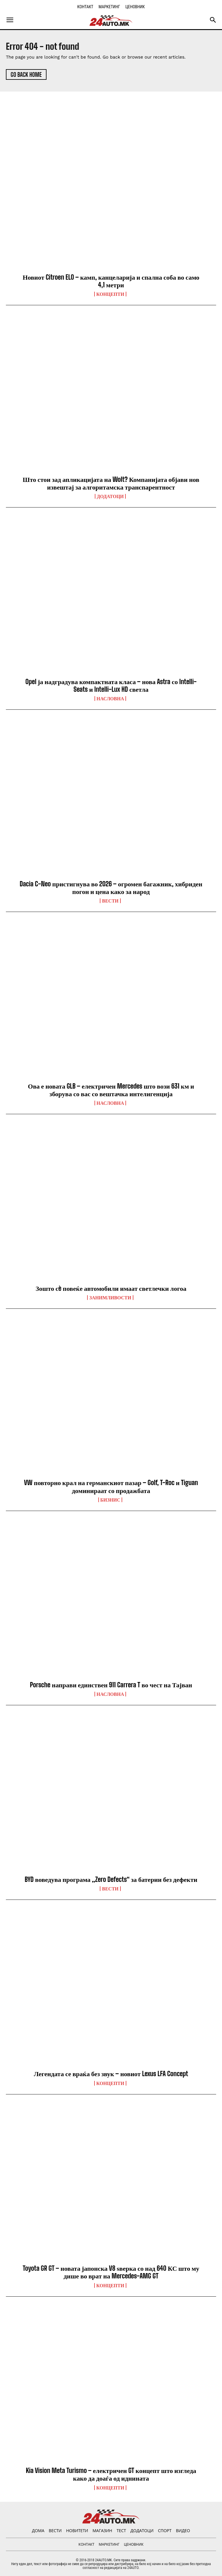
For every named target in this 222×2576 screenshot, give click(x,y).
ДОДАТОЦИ (110, 496)
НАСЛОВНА (110, 698)
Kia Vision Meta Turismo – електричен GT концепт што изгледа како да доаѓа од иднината (111, 2474)
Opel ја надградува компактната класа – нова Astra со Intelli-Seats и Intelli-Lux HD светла (110, 685)
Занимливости (110, 1297)
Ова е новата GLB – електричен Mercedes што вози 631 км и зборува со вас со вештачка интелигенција (111, 1090)
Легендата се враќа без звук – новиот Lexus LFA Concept (111, 2074)
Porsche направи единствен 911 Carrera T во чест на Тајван (111, 1685)
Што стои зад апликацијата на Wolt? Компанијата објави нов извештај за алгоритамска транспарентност (111, 483)
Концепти (110, 294)
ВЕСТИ (110, 900)
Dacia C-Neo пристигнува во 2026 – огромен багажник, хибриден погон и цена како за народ (111, 887)
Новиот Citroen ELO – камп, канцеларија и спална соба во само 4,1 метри (111, 281)
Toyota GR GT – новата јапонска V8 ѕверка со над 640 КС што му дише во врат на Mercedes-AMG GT (111, 2272)
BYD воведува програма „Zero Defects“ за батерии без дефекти (111, 1879)
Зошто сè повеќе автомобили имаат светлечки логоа (111, 1288)
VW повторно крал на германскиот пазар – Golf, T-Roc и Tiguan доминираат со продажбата (111, 1486)
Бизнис (110, 1499)
